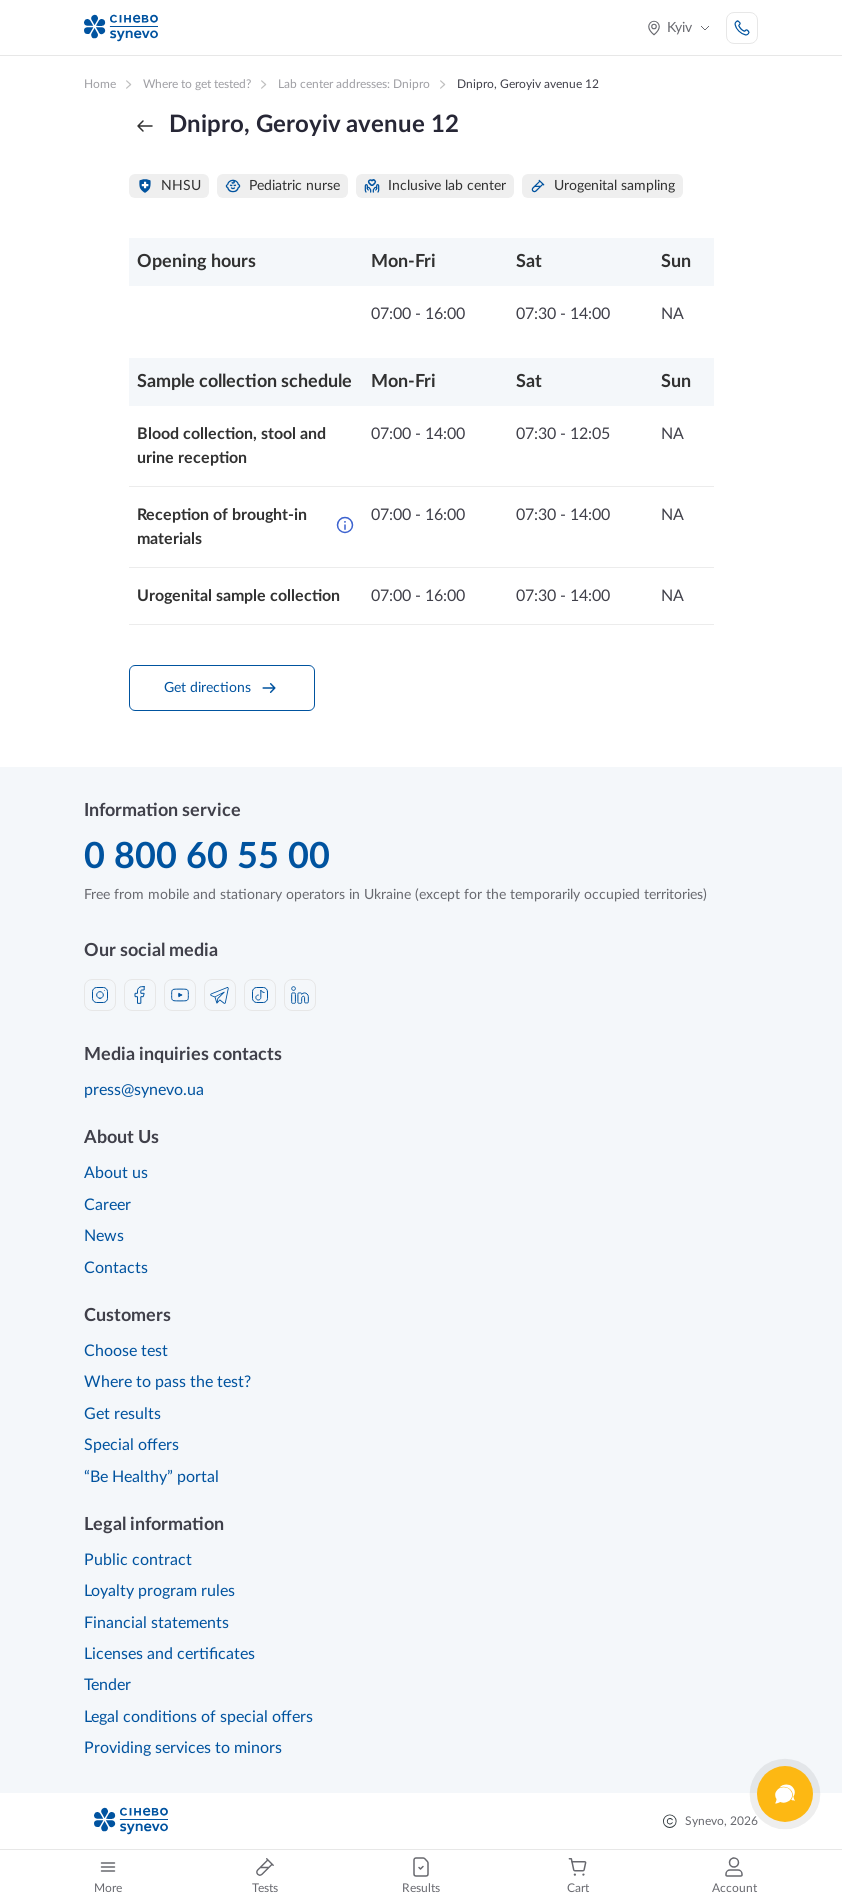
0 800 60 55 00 (207, 857)
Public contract (138, 1560)
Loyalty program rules (159, 1591)
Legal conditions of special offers (198, 1717)
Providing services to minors (183, 1748)
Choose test (126, 1351)
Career (107, 1205)
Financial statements (156, 1623)
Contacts (116, 1268)
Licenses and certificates (169, 1654)
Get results (122, 1414)
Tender (107, 1685)
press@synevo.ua (144, 1090)
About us (116, 1173)
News (104, 1236)
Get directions (221, 688)
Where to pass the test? (167, 1382)
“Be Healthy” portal (151, 1477)
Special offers (131, 1445)
